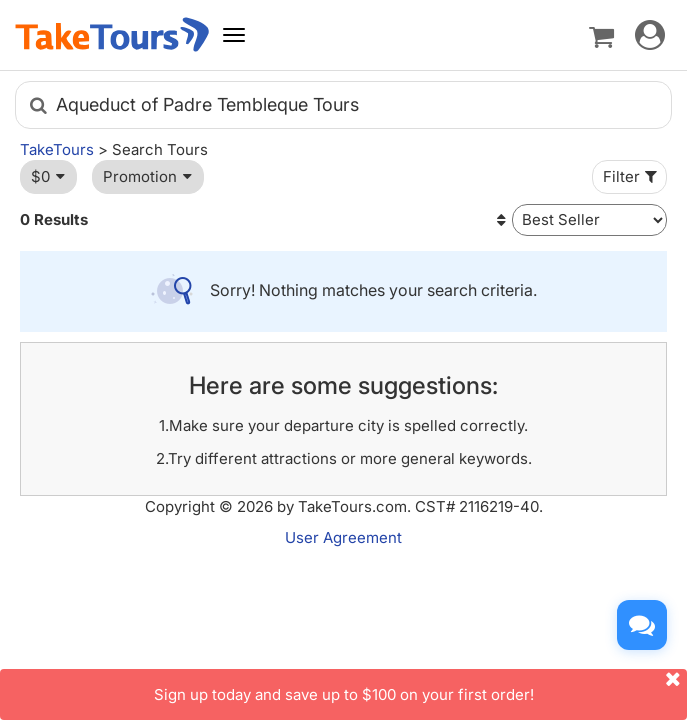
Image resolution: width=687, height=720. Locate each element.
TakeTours (57, 149)
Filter (632, 176)
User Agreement (343, 537)
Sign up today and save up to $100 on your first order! (421, 686)
